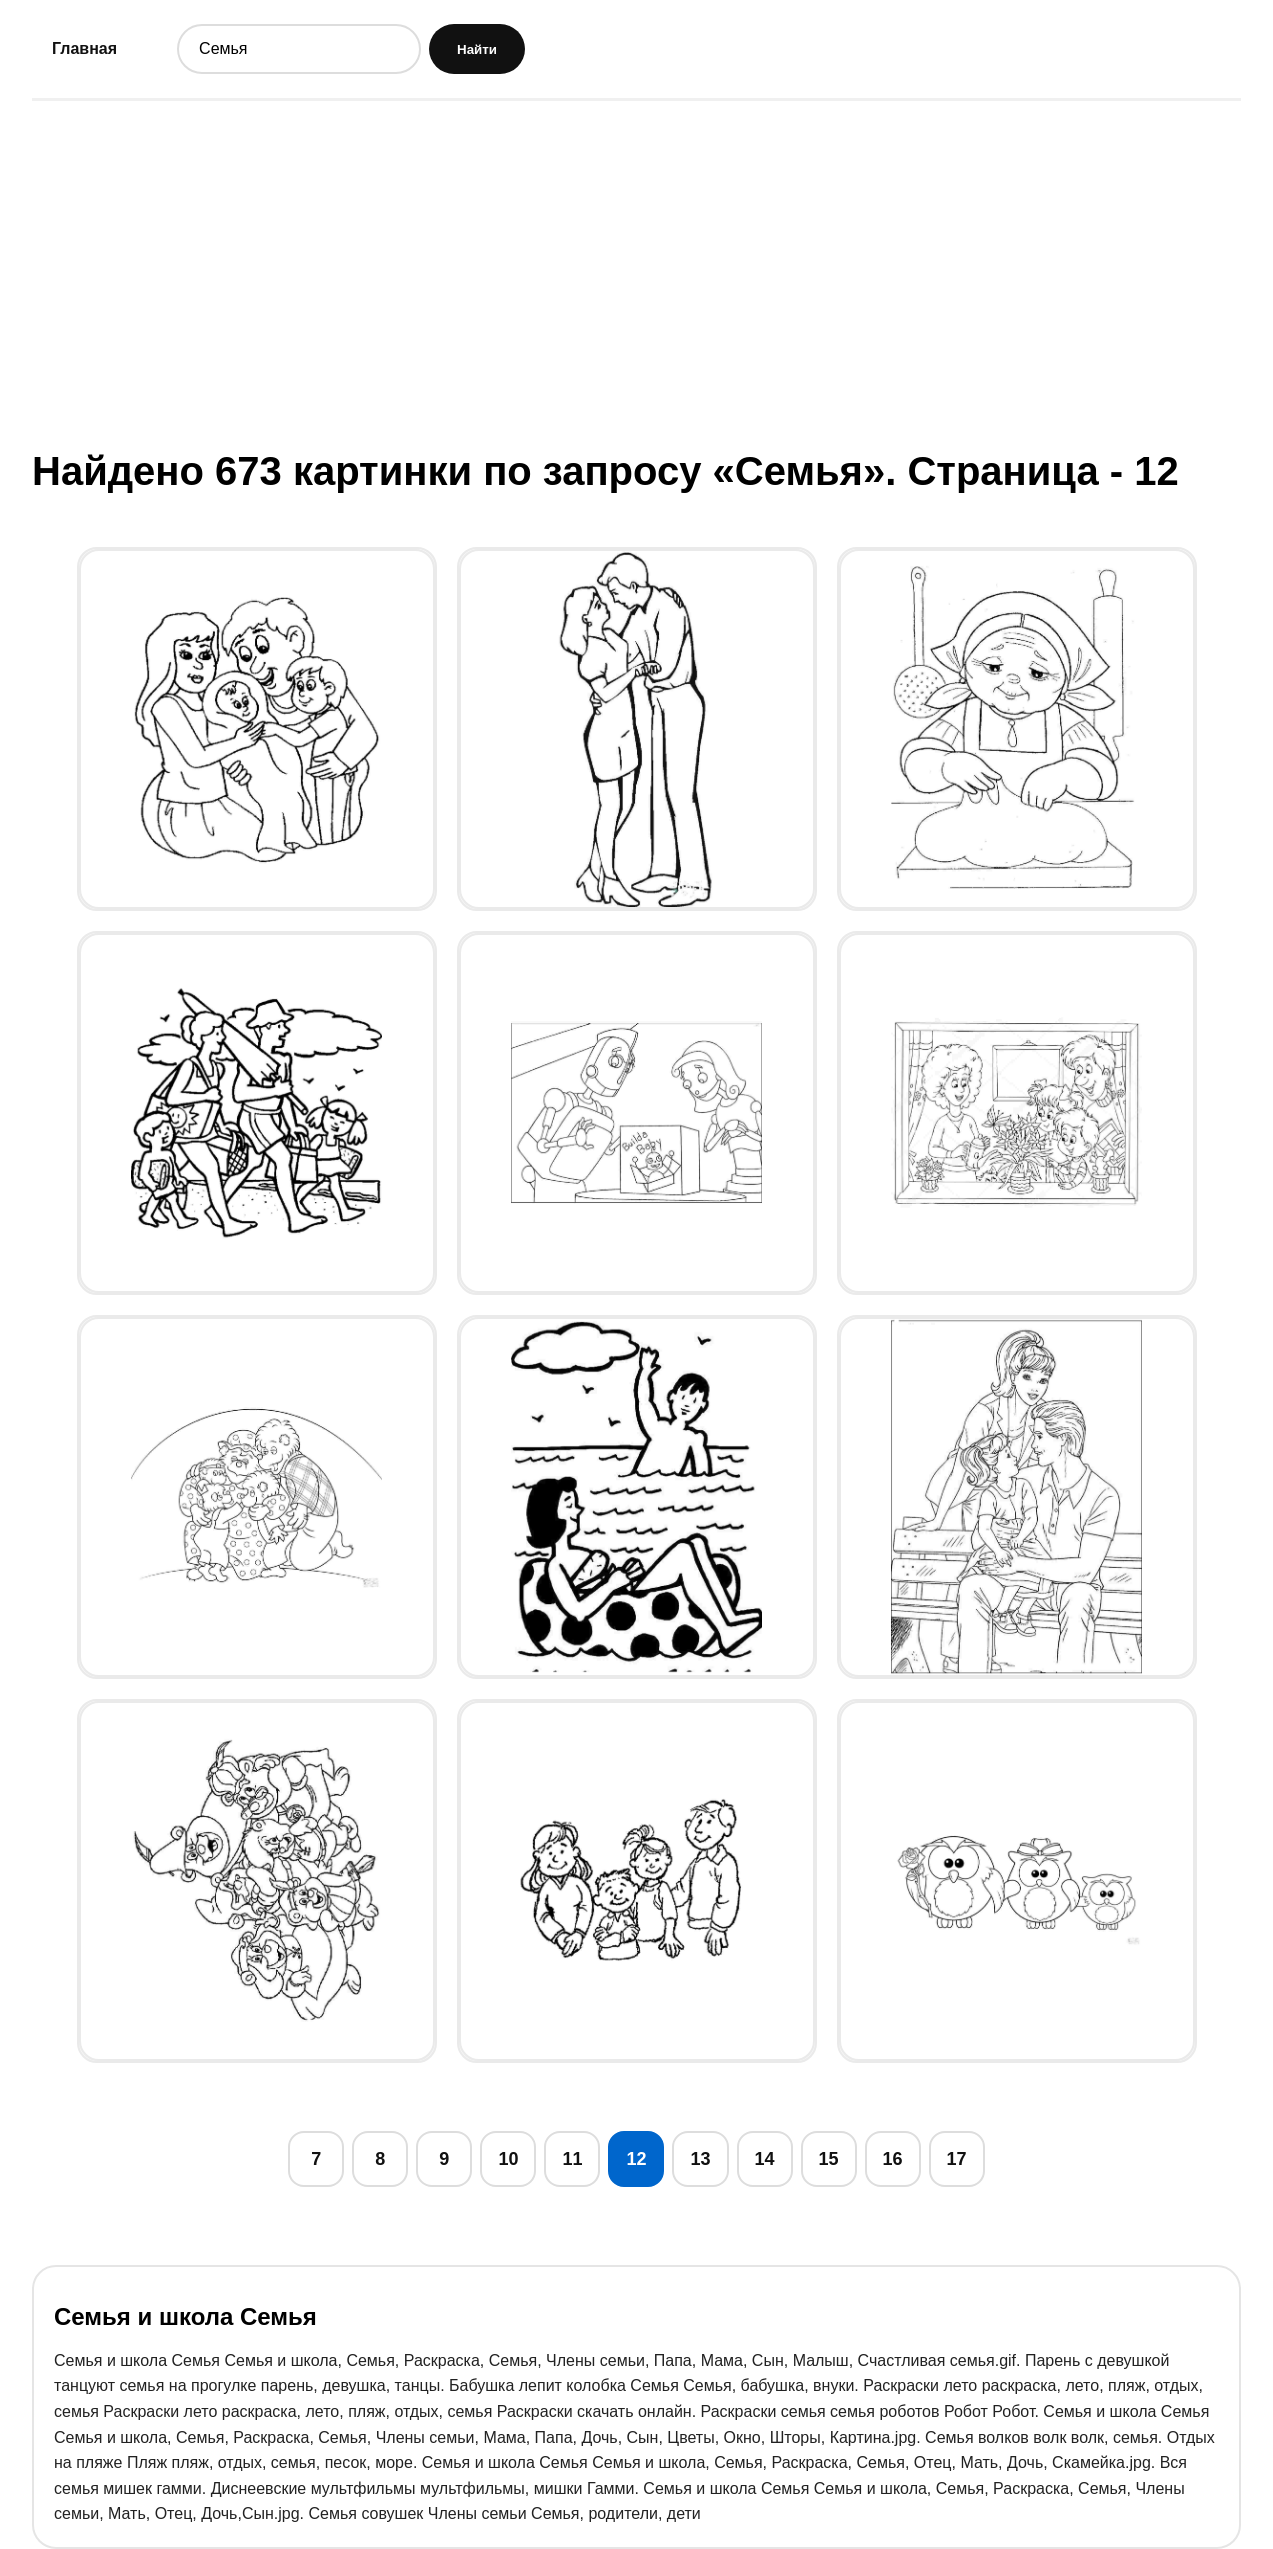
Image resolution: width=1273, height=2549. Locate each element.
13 (700, 2159)
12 (636, 2159)
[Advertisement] (637, 273)
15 (829, 2159)
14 (765, 2159)
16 (893, 2159)
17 (957, 2159)
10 (508, 2159)
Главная (84, 48)
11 (572, 2159)
